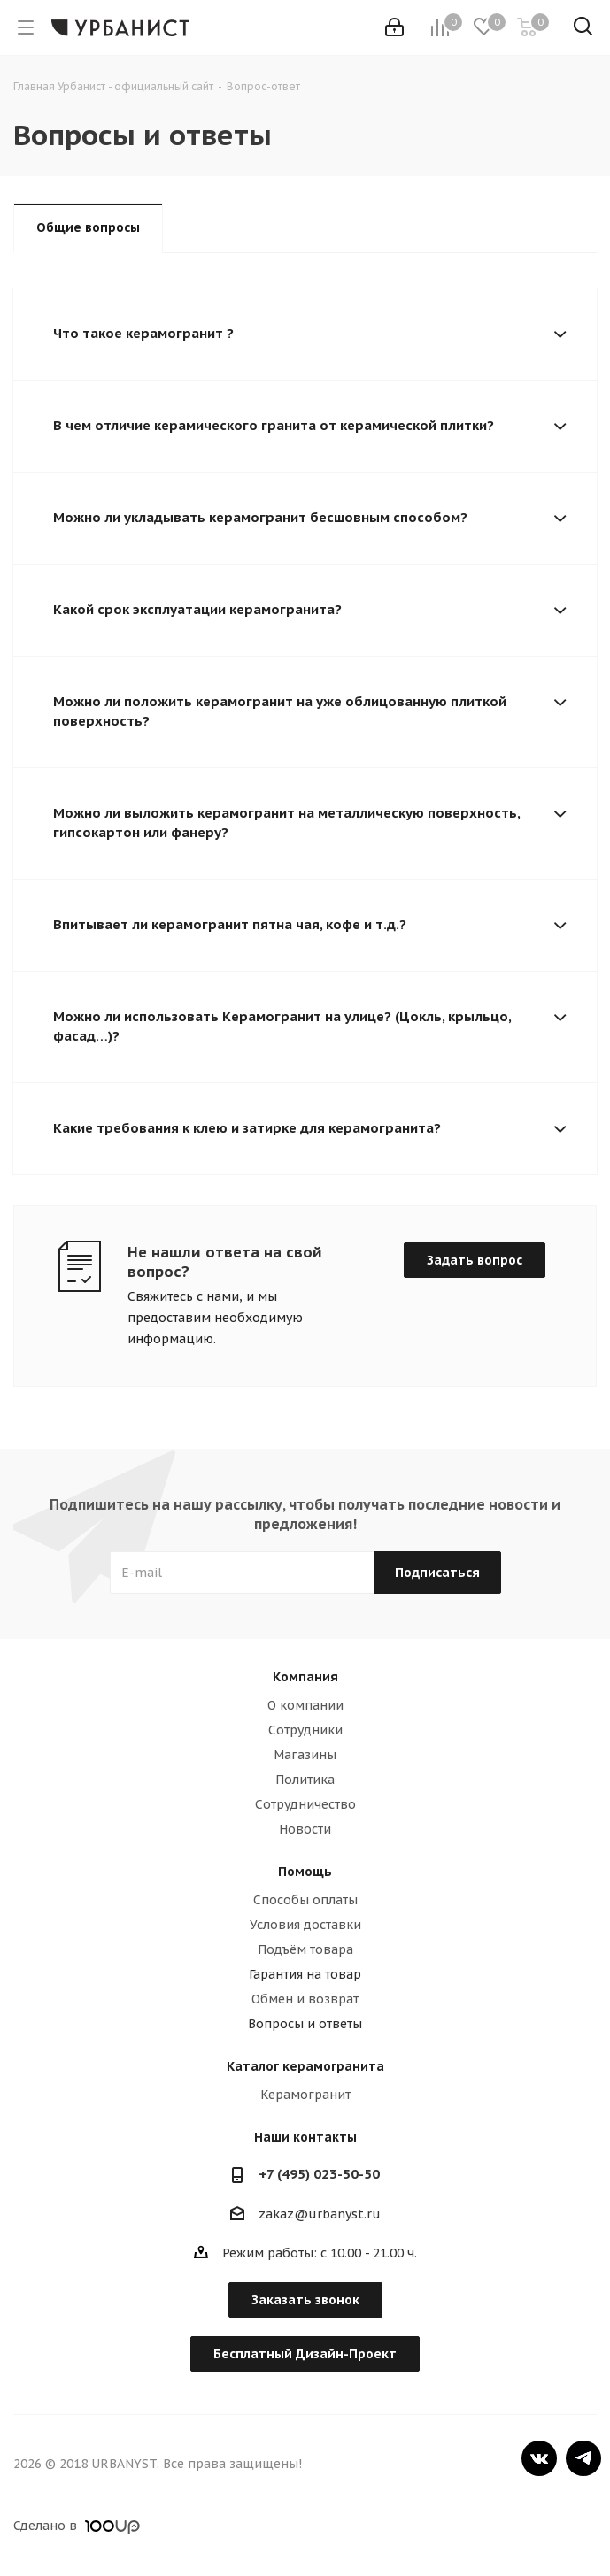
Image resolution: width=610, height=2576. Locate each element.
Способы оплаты (305, 1900)
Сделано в (76, 2526)
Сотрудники (305, 1730)
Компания (305, 1677)
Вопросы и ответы (305, 2024)
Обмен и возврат (305, 1999)
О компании (305, 1705)
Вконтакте (539, 2458)
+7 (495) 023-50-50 (319, 2173)
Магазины (305, 1755)
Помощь (305, 1872)
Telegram (583, 2458)
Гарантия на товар (305, 1974)
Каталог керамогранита (305, 2066)
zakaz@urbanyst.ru (320, 2214)
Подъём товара (305, 1949)
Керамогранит (305, 2095)
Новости (305, 1829)
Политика (305, 1780)
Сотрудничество (305, 1804)
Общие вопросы (88, 227)
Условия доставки (305, 1925)
